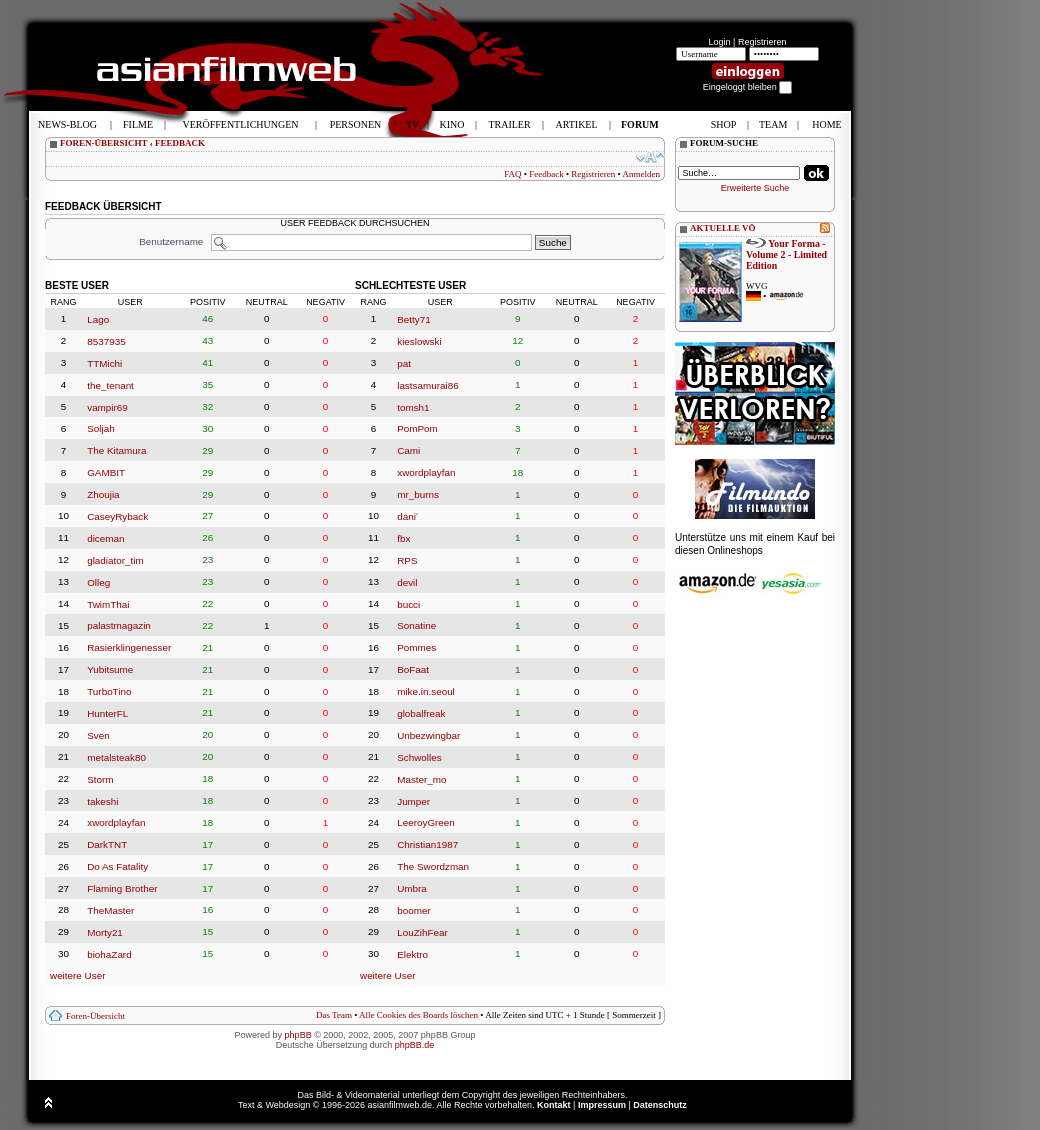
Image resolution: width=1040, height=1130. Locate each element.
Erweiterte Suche (755, 188)
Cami (408, 450)
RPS (407, 560)
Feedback (546, 174)
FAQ (512, 174)
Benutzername (171, 241)
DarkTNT (107, 844)
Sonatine (416, 625)
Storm (100, 779)
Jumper (413, 800)
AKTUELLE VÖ (723, 228)
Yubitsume (110, 669)
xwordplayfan (116, 822)
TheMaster (110, 910)
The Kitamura (116, 450)
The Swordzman (433, 866)
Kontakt (554, 1105)
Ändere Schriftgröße (650, 157)
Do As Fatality (117, 866)
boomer (413, 910)
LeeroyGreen (426, 822)
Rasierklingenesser (129, 647)
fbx (403, 538)
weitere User (77, 975)
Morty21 (105, 932)
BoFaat (413, 669)
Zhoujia (103, 494)
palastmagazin (119, 625)
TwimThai (108, 603)
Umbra (412, 888)
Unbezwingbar (428, 735)
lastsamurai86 (427, 385)
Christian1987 (427, 844)
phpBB (298, 1035)
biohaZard (109, 954)
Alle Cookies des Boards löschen (418, 1015)
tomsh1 (413, 406)
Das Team (334, 1015)
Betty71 (414, 319)
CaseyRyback (117, 516)
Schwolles (419, 757)
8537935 (106, 341)
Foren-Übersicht (95, 1016)
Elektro (412, 954)
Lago (98, 319)
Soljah (100, 428)
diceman (105, 538)
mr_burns (418, 494)
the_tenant (110, 385)
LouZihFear (422, 932)
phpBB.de (415, 1045)
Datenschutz (660, 1105)
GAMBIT (106, 472)
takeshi (102, 800)
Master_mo (421, 779)
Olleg (98, 582)
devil (407, 582)
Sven (98, 735)
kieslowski (419, 341)
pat (404, 363)
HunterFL (107, 713)
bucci (408, 603)
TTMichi (104, 363)
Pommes (416, 647)
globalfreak (421, 713)
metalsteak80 (116, 757)
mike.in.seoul (426, 691)
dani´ (408, 516)
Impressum (602, 1105)
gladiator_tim (115, 560)
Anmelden (642, 174)
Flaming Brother (122, 888)
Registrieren (762, 42)
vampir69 (107, 406)
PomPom (417, 428)
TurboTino (109, 691)
